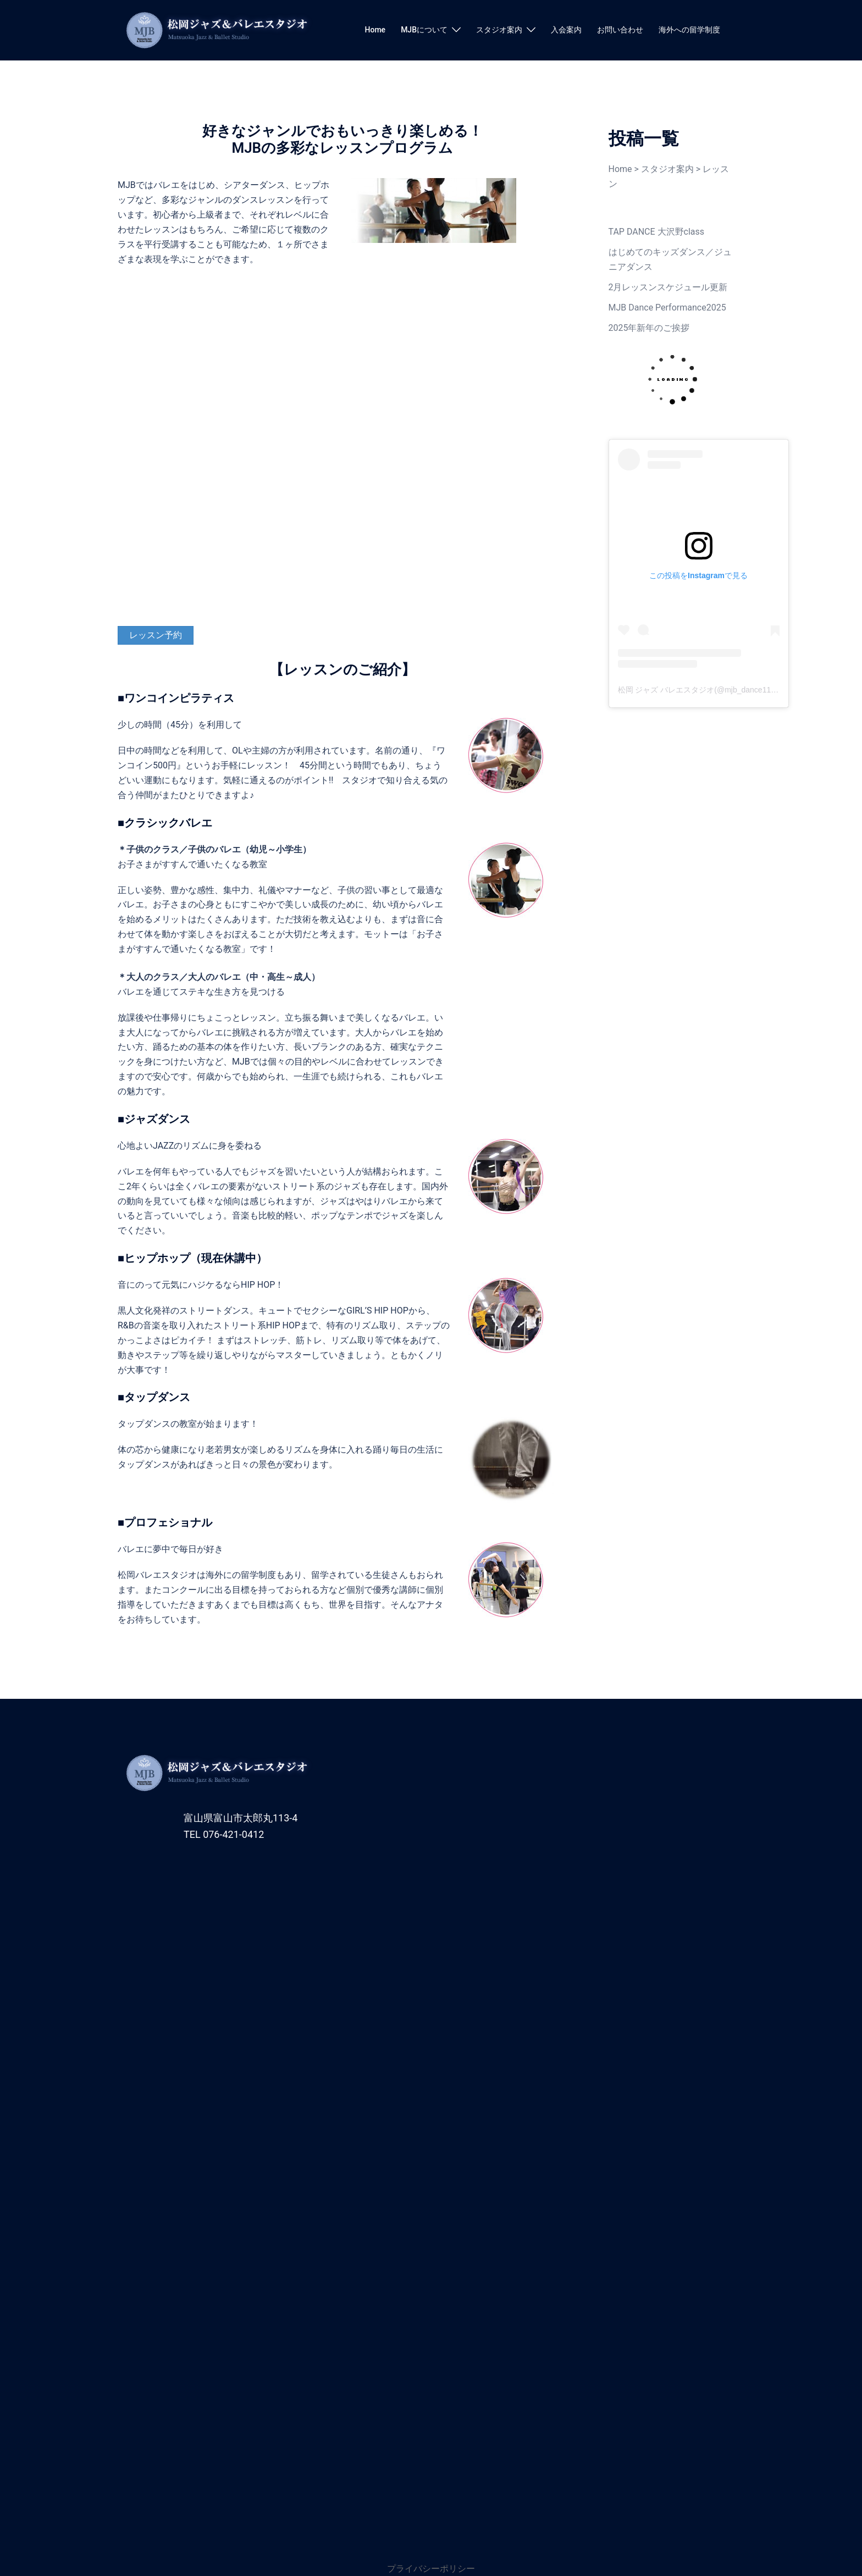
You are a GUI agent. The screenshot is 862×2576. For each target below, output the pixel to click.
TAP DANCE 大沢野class (657, 231)
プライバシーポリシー (431, 2568)
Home (375, 29)
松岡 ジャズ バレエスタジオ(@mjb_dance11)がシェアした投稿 (726, 689)
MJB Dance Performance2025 (667, 307)
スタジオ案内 (499, 29)
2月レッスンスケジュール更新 (668, 287)
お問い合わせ (620, 29)
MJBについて (424, 29)
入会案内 (566, 29)
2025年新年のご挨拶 (649, 328)
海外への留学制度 (689, 29)
